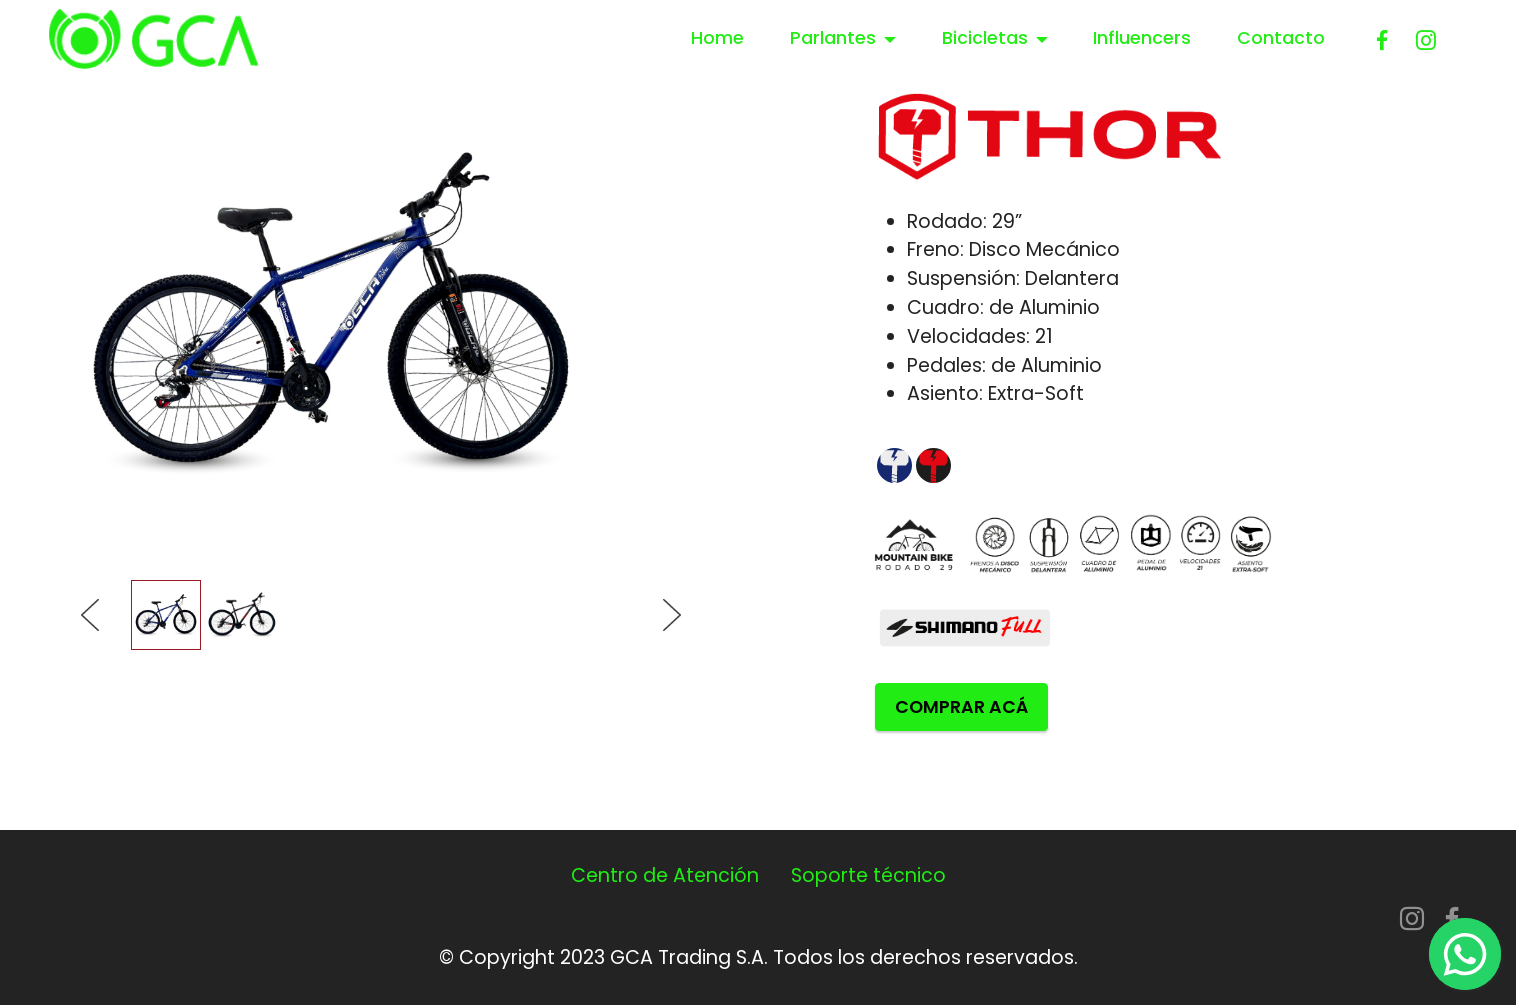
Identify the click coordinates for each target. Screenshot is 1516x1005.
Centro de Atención (665, 875)
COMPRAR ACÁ (961, 707)
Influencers (1142, 38)
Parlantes (833, 38)
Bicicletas (985, 38)
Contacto (1281, 38)
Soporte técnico (868, 875)
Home (717, 38)
